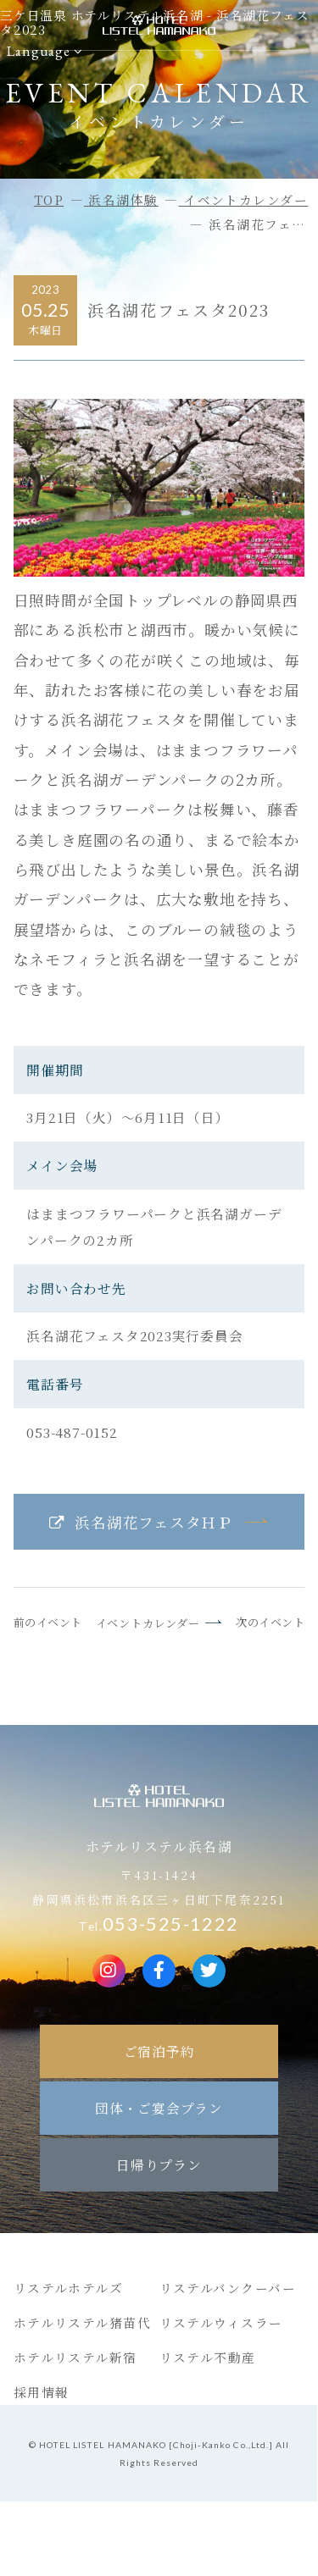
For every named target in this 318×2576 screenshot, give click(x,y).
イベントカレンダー (148, 1623)
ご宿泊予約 (159, 2051)
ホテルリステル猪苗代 (83, 2322)
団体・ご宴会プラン (159, 2107)
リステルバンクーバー (228, 2288)
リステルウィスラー (221, 2322)
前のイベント (48, 1622)
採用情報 (42, 2392)
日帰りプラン (159, 2164)
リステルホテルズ (69, 2288)
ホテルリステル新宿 (75, 2357)
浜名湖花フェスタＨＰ (153, 1522)
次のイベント (270, 1622)
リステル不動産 (207, 2357)
